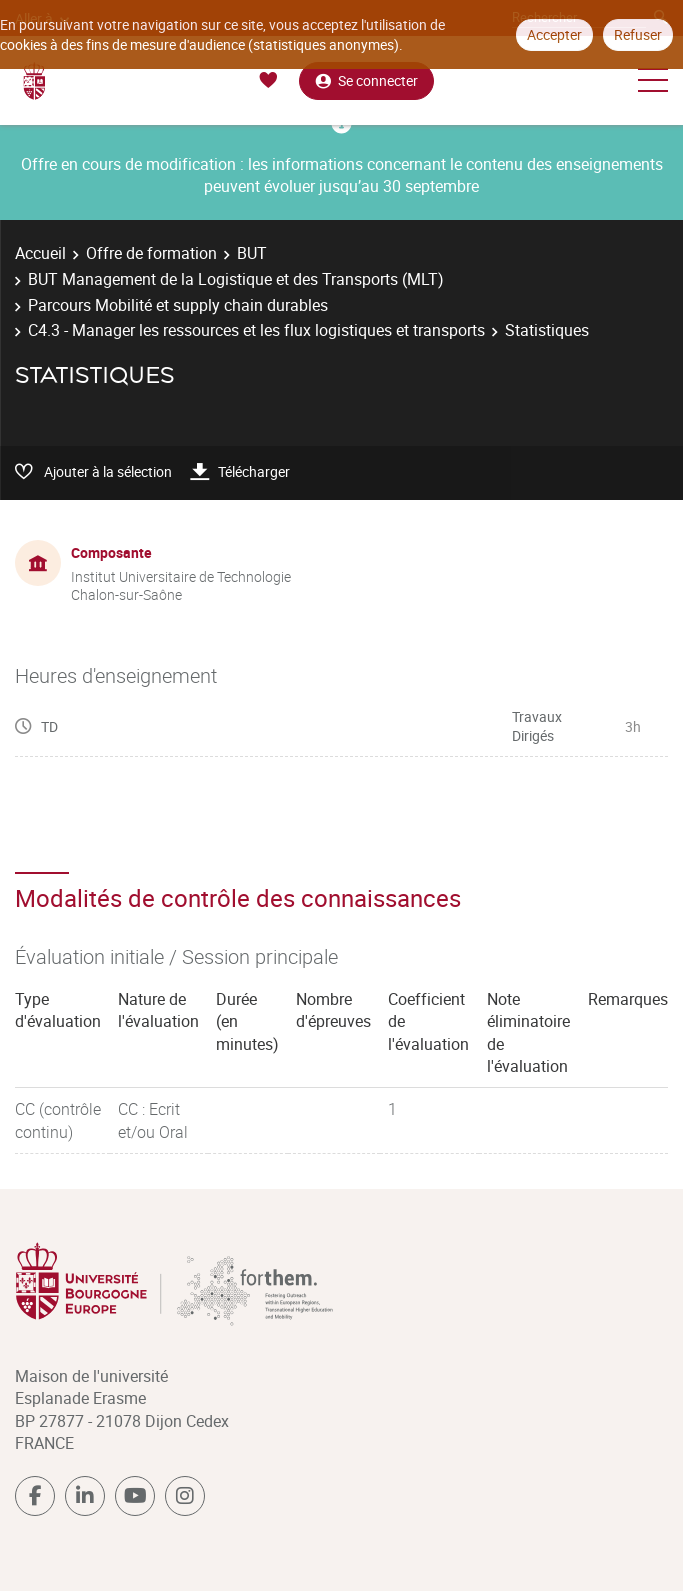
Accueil (40, 253)
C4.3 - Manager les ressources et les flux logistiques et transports (256, 330)
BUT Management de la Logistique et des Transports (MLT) (236, 279)
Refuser (638, 34)
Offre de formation (151, 253)
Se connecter (366, 80)
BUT (252, 253)
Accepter (554, 34)
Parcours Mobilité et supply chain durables (178, 305)
